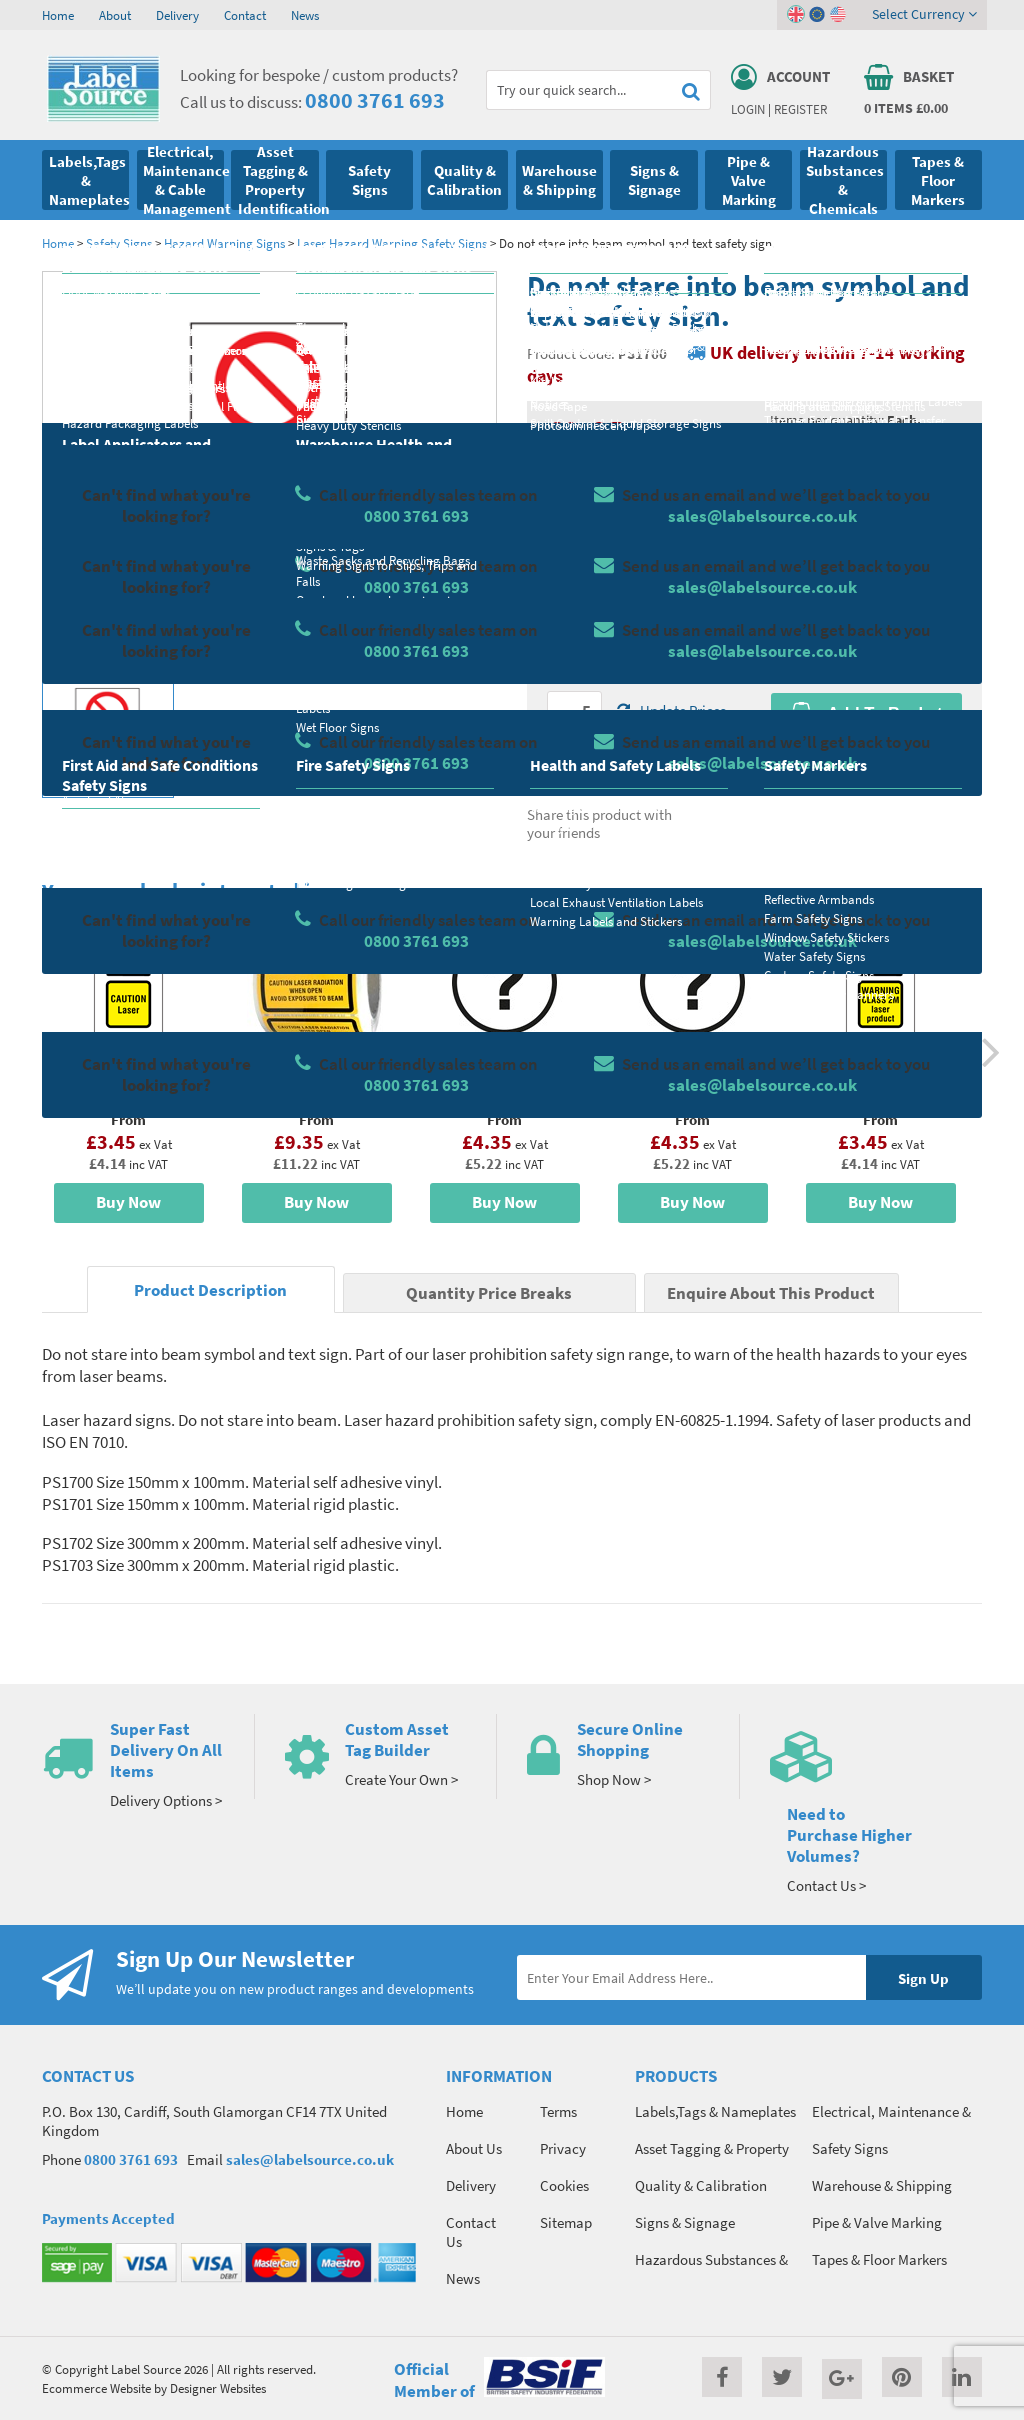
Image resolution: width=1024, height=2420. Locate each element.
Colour (791, 597)
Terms (558, 2111)
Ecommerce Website (96, 2388)
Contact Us (471, 2232)
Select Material (593, 518)
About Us (474, 2148)
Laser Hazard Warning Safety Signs (392, 243)
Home (58, 15)
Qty (558, 676)
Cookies (564, 2185)
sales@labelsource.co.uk (310, 2159)
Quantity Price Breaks (866, 456)
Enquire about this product (866, 752)
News (305, 15)
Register (800, 109)
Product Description (210, 1290)
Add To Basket (866, 713)
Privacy (563, 2148)
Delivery (177, 15)
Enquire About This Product (771, 1293)
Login (748, 109)
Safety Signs (119, 243)
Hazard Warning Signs (224, 243)
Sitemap (566, 2222)
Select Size (580, 597)
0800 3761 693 (375, 100)
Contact (245, 15)
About (115, 15)
